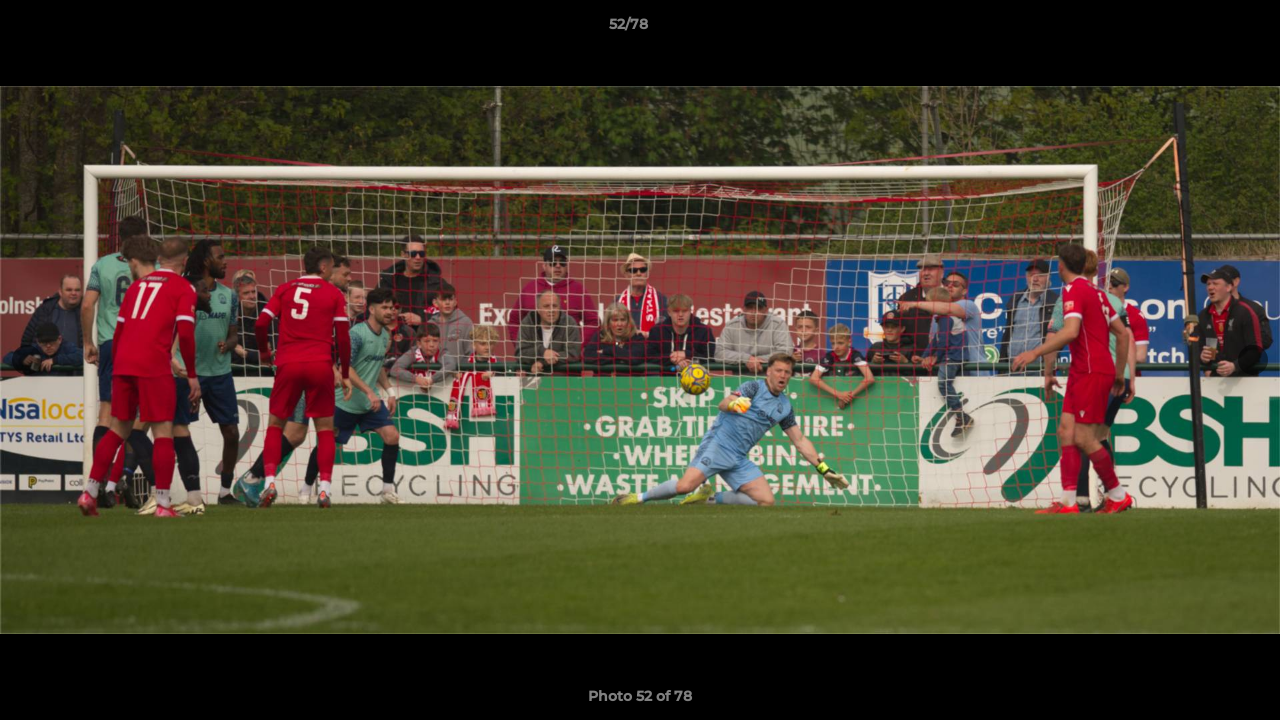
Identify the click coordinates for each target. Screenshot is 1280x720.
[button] (1196, 29)
